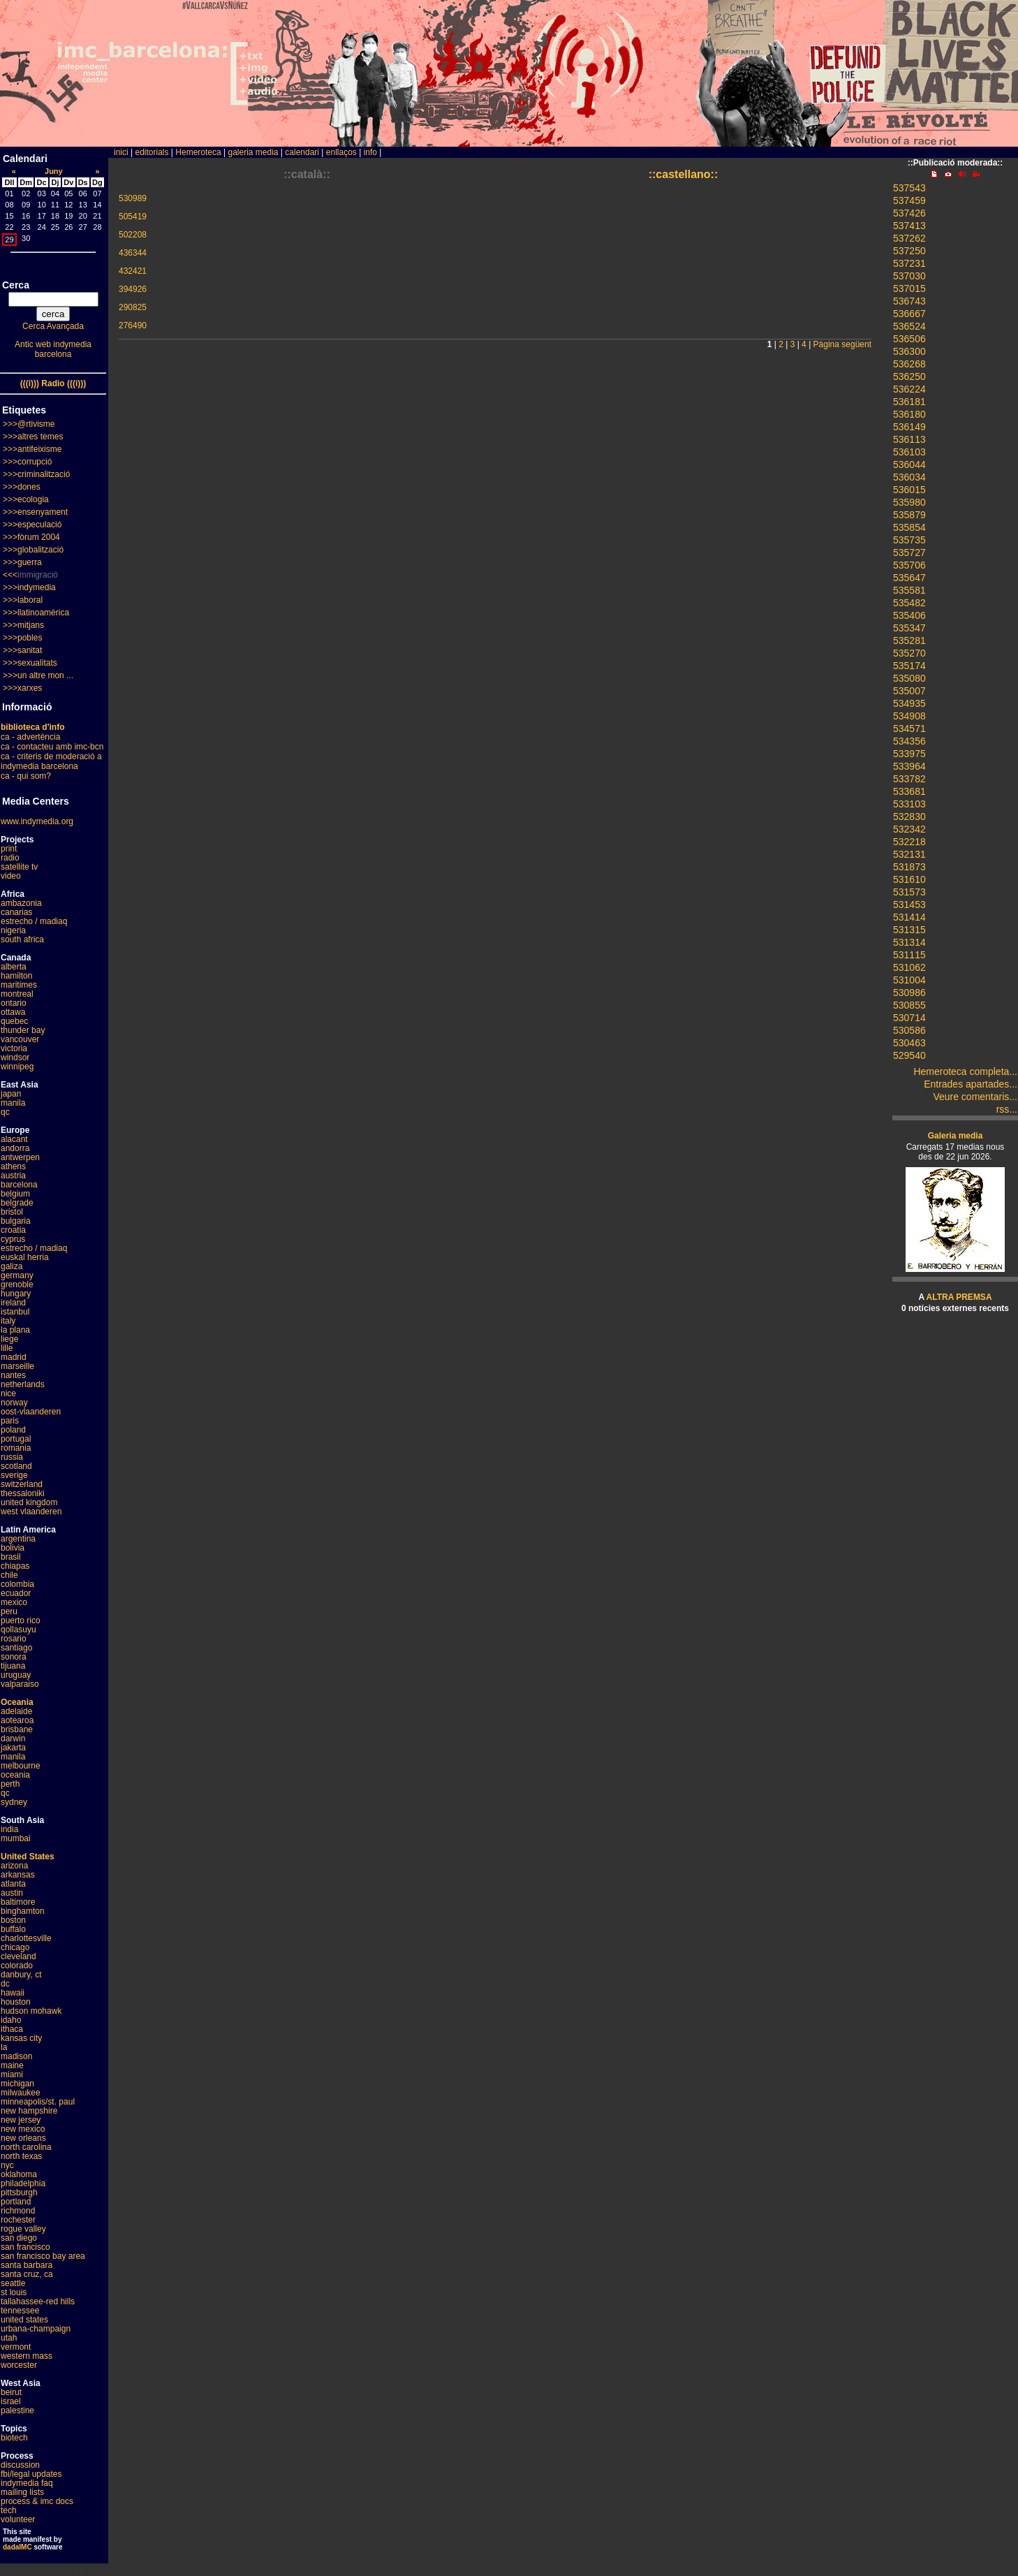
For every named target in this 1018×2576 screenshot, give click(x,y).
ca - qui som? (26, 776)
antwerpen (20, 1157)
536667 (909, 313)
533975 (909, 753)
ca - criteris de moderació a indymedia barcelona (51, 761)
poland (13, 1430)
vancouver (20, 1039)
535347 (909, 628)
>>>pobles (22, 638)
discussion (20, 2465)
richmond (18, 2211)
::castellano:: (683, 174)
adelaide (16, 1711)
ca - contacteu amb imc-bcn (52, 747)
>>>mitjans (23, 625)
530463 (909, 1042)
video (11, 876)
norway (14, 1402)
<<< (10, 575)
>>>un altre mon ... (38, 675)
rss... (1006, 1109)
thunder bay (23, 1030)
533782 (909, 778)
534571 (909, 728)
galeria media (253, 152)
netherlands (23, 1384)
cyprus (13, 1239)
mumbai (16, 1838)
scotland (16, 1466)
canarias (16, 912)
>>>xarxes (22, 688)
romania (16, 1448)
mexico (14, 1602)
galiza (11, 1266)
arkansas (18, 1875)
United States (27, 1856)
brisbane (17, 1729)
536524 (909, 326)
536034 (909, 477)
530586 (909, 1030)
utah (9, 2338)
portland (16, 2202)
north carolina (26, 2147)
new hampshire (29, 2111)
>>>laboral (23, 600)
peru (9, 1611)
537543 (909, 187)
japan (11, 1094)
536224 (909, 389)
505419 (133, 216)
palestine (17, 2410)
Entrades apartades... (970, 1084)
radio (10, 858)
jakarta (13, 1747)
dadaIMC (17, 2547)
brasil (11, 1557)
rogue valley (23, 2229)
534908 (909, 716)
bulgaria (16, 1221)
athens (13, 1166)
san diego (19, 2238)
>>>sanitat (22, 650)
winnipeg (17, 1066)
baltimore (18, 1902)
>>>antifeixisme (32, 449)
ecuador (16, 1593)
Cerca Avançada (53, 326)
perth (10, 1784)
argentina (18, 1539)
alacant (14, 1139)
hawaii (12, 1993)
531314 (909, 942)
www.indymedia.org (37, 821)
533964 (909, 766)
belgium (15, 1194)
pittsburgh (19, 2192)
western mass (26, 2356)
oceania (15, 1775)
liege (9, 1339)
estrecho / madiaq (34, 921)
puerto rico (20, 1620)
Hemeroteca (198, 152)
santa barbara (26, 2265)
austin (12, 1893)
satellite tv (19, 867)
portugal (16, 1439)
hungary (16, 1293)
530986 (909, 992)
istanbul (15, 1312)
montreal (17, 994)
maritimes (19, 985)
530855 (909, 1005)
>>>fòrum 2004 (31, 537)
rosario (14, 1639)
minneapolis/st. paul (38, 2102)
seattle (13, 2283)
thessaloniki (23, 1493)
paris (10, 1421)
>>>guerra (22, 562)
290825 (133, 307)
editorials (151, 152)
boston (13, 1920)
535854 (909, 527)
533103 (909, 804)
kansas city (21, 2038)
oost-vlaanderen (31, 1412)
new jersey (20, 2120)
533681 (909, 791)
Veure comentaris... (975, 1096)
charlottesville (26, 1938)
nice (8, 1393)
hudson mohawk (31, 2011)
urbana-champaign (36, 2329)
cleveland (18, 1956)
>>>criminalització (36, 474)
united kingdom (29, 1502)
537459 (909, 200)
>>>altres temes (33, 436)
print (9, 849)
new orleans (23, 2138)
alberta (14, 967)
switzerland (22, 1484)
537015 (909, 288)
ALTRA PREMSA (959, 1297)
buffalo (13, 1929)
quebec (14, 1021)
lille (7, 1348)
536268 (909, 363)
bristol (12, 1212)
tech (9, 2510)
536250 (909, 376)
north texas (21, 2156)
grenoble (17, 1284)
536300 (909, 351)
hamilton (16, 976)
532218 (909, 841)
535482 (909, 602)
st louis (14, 2292)
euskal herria (25, 1257)
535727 (909, 552)
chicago (15, 1947)
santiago (16, 1648)
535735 (909, 540)
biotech (14, 2438)
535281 (909, 640)
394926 (133, 289)
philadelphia (23, 2183)
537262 (909, 238)
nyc (7, 2165)
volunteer (18, 2519)
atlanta (13, 1884)
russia (12, 1457)
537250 (909, 250)
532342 (909, 829)
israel (11, 2401)
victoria (14, 1048)
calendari (302, 152)
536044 (909, 464)
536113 (909, 439)
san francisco (25, 2247)
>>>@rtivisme (29, 424)
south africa (22, 939)
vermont (16, 2347)
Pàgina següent (842, 344)
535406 (909, 615)
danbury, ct (21, 1974)
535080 (909, 678)
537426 (909, 213)
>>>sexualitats (30, 663)
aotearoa (17, 1720)
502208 (133, 235)
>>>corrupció (27, 462)
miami (12, 2074)
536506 (909, 338)
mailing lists (22, 2492)
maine (12, 2065)
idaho (11, 2020)
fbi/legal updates (31, 2474)
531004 (909, 980)
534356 (909, 741)
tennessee (20, 2310)
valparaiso (20, 1684)
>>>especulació (32, 524)
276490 (133, 325)
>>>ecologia (26, 499)
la (4, 2047)
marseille (17, 1366)
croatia (13, 1230)
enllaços (341, 152)
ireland (13, 1303)
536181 (909, 401)
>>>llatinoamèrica (36, 612)
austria (13, 1175)
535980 (909, 502)
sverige (14, 1475)
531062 (909, 967)
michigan (17, 2083)
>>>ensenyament (35, 512)
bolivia (12, 1548)
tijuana (13, 1666)
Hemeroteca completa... (965, 1071)
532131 (909, 854)
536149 (909, 426)
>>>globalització (33, 550)
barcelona (19, 1185)
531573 (909, 892)
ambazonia (21, 903)
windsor (15, 1057)
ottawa (13, 1012)
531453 (909, 904)
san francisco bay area (43, 2256)
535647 (909, 577)
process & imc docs (37, 2501)
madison (16, 2056)
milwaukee (20, 2093)
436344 (133, 253)
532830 (909, 816)
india (9, 1829)
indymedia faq (27, 2483)
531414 (909, 917)
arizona (14, 1866)
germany (17, 1275)
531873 (909, 866)
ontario (14, 1003)
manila (13, 1103)
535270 (909, 653)
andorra (15, 1148)
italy (8, 1321)
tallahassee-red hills (38, 2301)
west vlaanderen (31, 1511)
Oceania (17, 1702)
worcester (19, 2365)
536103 (909, 452)
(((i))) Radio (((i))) (53, 383)
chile (9, 1575)
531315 (909, 929)
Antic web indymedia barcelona (53, 349)
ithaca (12, 2029)
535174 (909, 665)
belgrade (17, 1203)
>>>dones (21, 487)
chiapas (15, 1566)
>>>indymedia (29, 587)
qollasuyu (18, 1629)
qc (5, 1112)
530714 (909, 1017)
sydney (14, 1802)
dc (5, 1984)
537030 (909, 275)
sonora (14, 1657)
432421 (133, 271)
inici (121, 152)
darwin (13, 1738)
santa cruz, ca (27, 2274)
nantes (13, 1375)
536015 (909, 489)
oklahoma (19, 2174)
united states (24, 2320)
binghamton (23, 1911)
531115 (909, 954)
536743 (909, 301)
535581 (909, 590)
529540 (909, 1055)
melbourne (20, 1766)
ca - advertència (30, 737)
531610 (909, 879)
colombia (17, 1584)
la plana (15, 1330)
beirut (11, 2392)
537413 (909, 225)
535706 (909, 565)
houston (16, 2002)
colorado (17, 1965)
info (370, 152)
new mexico (23, 2129)
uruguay (16, 1675)
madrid (14, 1357)
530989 (133, 198)
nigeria (13, 930)
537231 (909, 263)
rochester (18, 2220)
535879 (909, 514)
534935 (909, 703)
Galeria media (955, 1136)
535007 (909, 690)
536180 (909, 414)
